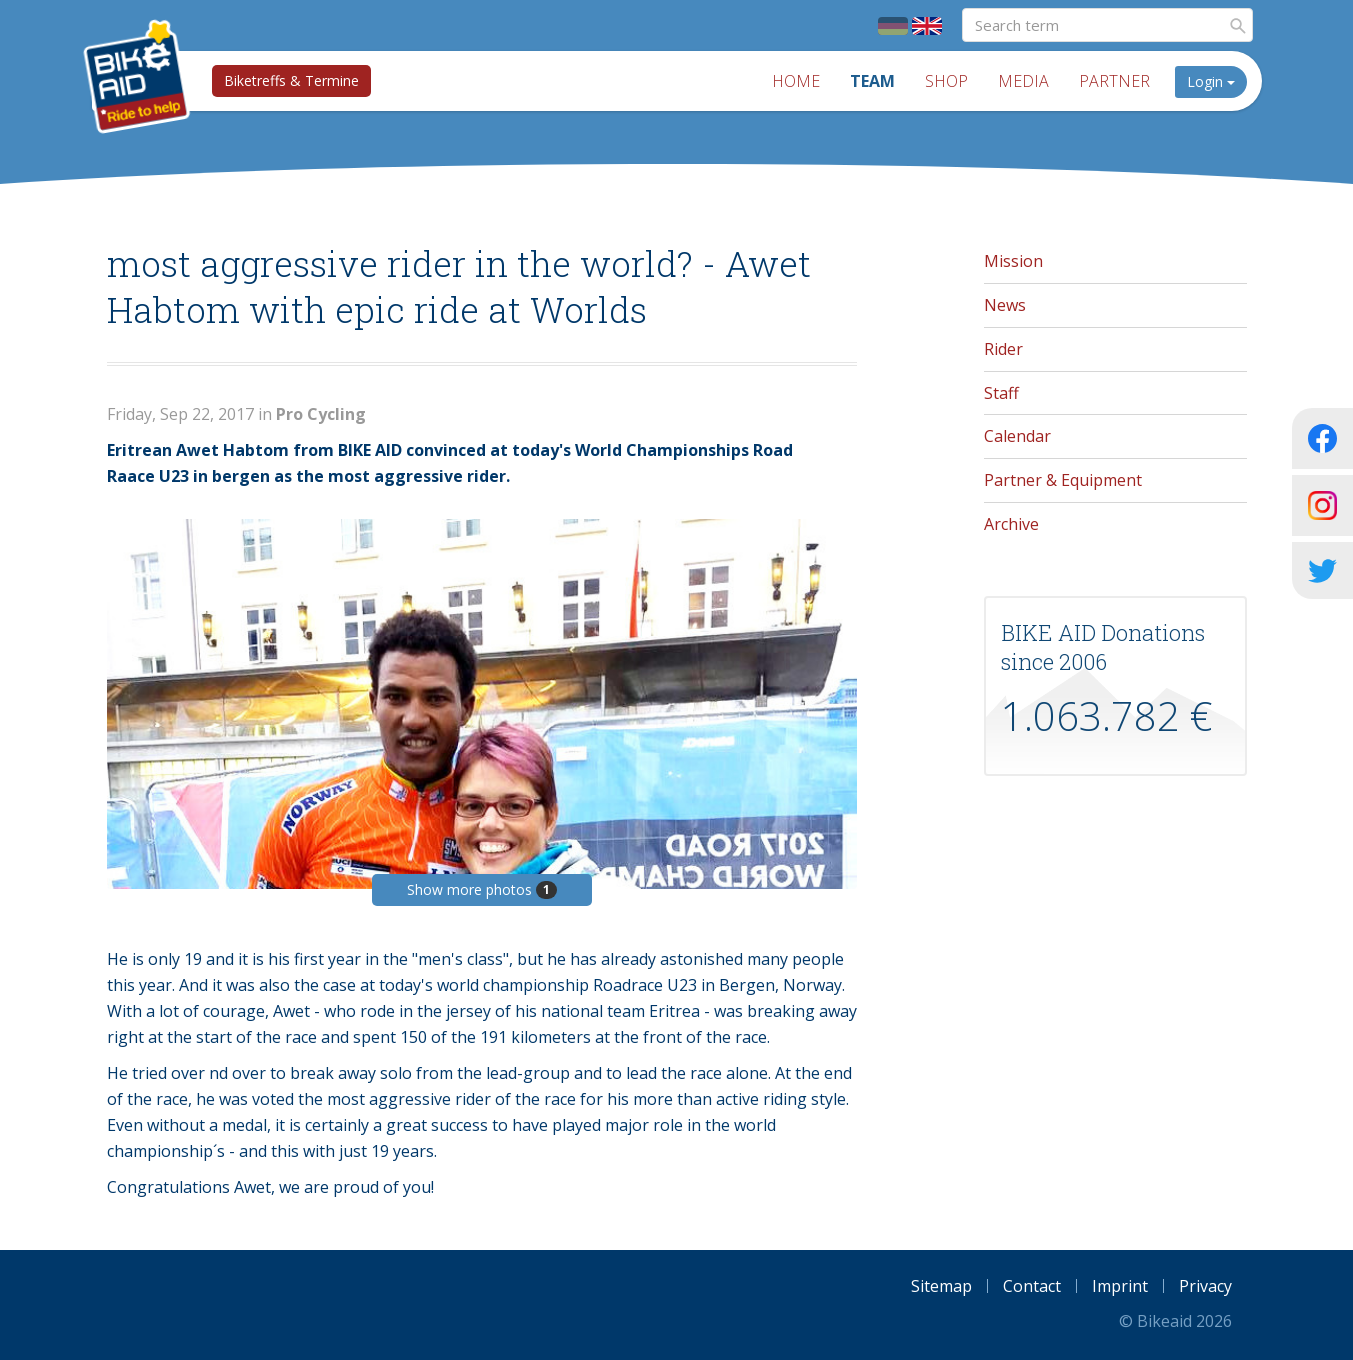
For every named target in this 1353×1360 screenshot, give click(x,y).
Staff (1001, 393)
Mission (1013, 261)
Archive (1011, 524)
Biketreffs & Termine (291, 80)
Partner (1114, 81)
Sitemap (941, 1286)
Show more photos (482, 889)
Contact (1032, 1286)
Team (872, 81)
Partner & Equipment (1063, 480)
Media (1023, 81)
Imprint (1120, 1286)
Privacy (1205, 1286)
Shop (946, 81)
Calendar (1017, 436)
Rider (1003, 349)
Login (1211, 81)
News (1005, 305)
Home (796, 81)
